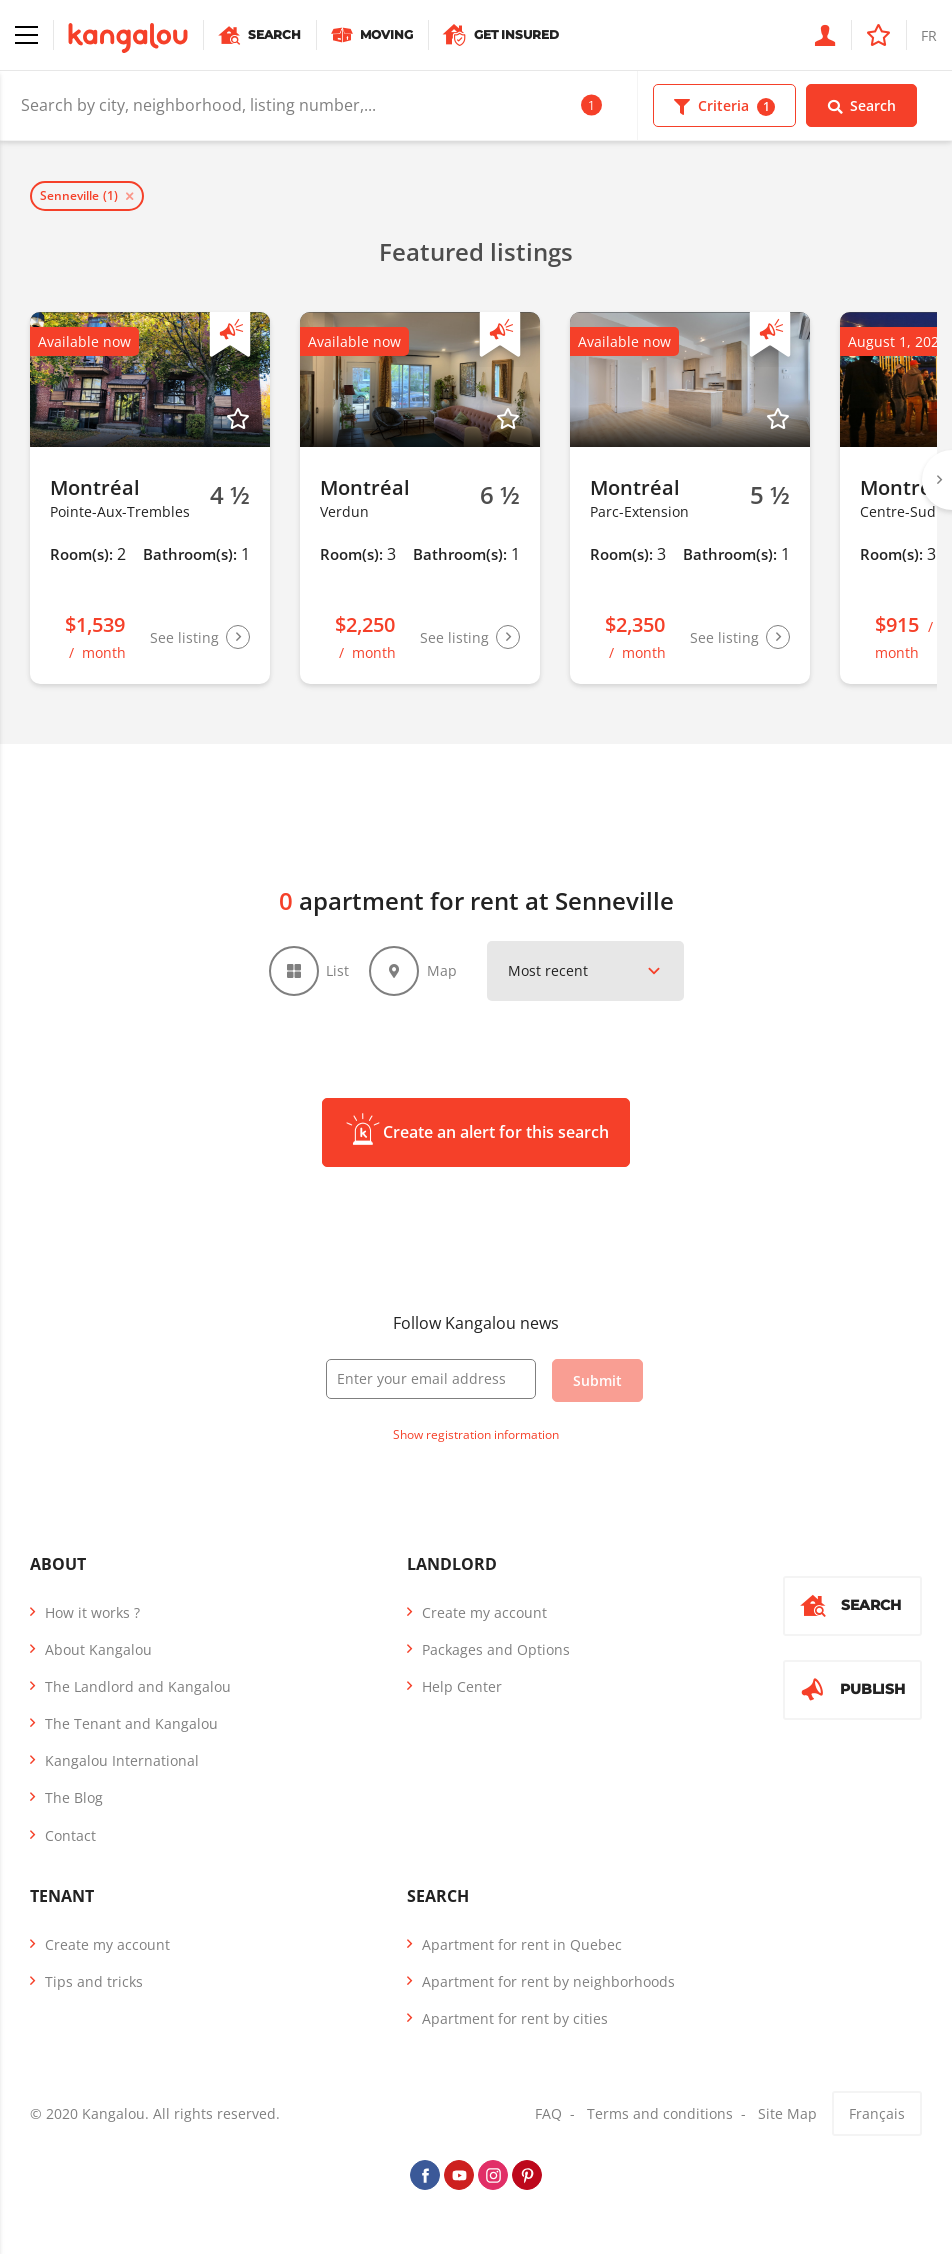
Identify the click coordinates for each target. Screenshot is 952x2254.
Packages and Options (496, 1651)
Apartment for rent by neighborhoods (548, 1984)
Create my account (484, 1614)
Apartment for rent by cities (515, 2021)
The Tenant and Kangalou (131, 1726)
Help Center (462, 1689)
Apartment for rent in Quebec (522, 1947)
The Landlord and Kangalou (138, 1689)
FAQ (548, 2116)
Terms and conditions (660, 2116)
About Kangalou (98, 1651)
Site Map (787, 2116)
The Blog (74, 1800)
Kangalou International (122, 1763)
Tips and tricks (94, 1984)
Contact (70, 1837)
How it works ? (92, 1614)
